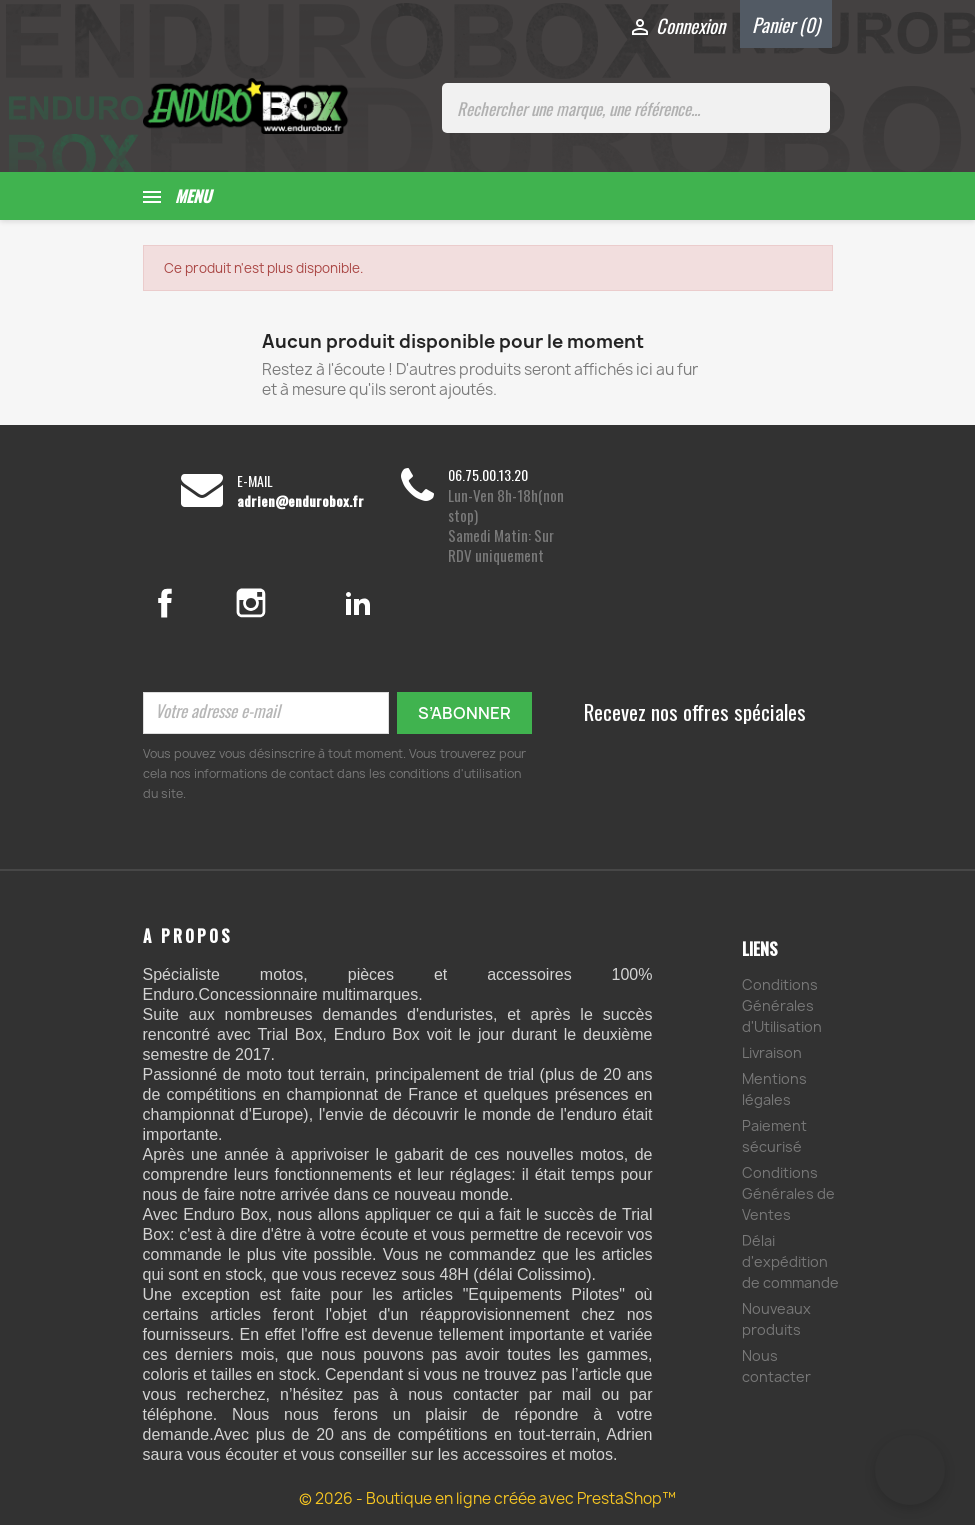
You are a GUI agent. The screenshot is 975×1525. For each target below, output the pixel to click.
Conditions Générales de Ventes (788, 1193)
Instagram (275, 603)
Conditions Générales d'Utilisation (782, 1005)
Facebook (186, 603)
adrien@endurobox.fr (300, 501)
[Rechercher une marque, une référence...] (636, 108)
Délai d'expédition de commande (790, 1261)
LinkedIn (358, 603)
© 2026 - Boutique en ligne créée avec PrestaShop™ (487, 1498)
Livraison (772, 1052)
